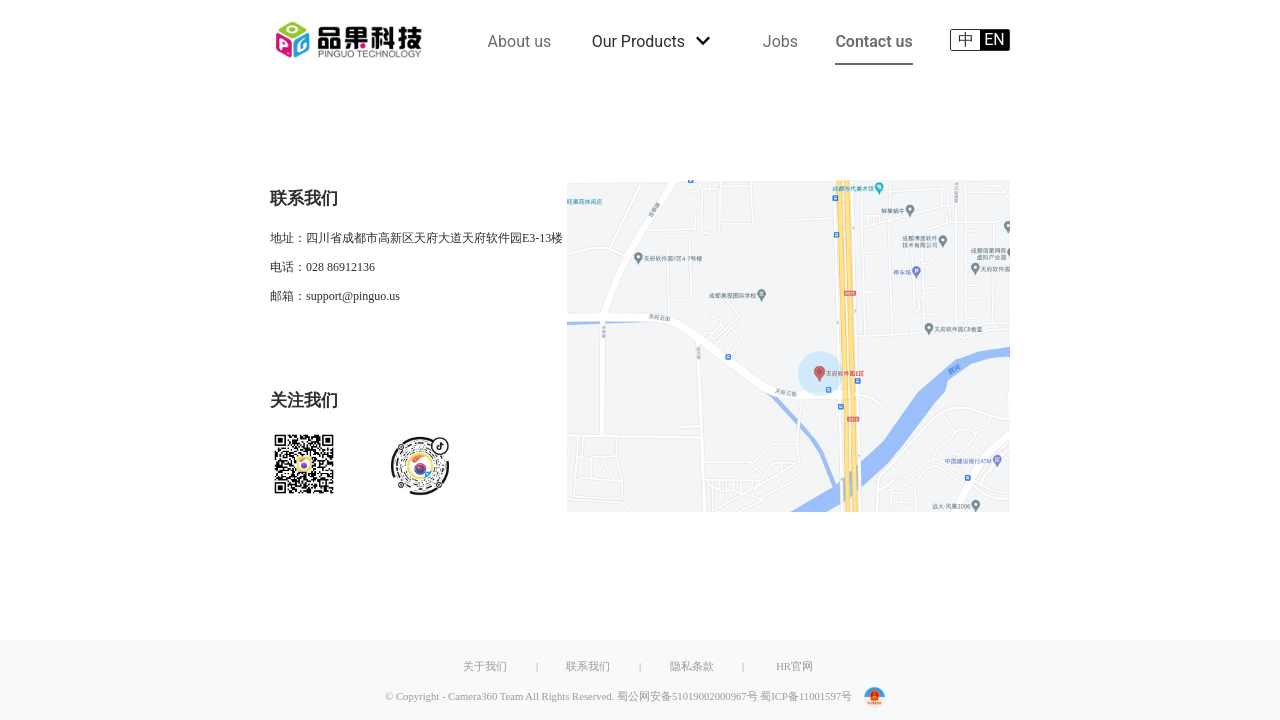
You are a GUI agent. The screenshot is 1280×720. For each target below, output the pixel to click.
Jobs (780, 41)
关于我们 (485, 666)
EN (994, 39)
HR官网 (794, 666)
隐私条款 (692, 666)
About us (520, 41)
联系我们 (588, 666)
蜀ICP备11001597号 (806, 696)
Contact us (873, 41)
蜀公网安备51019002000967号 (687, 696)
